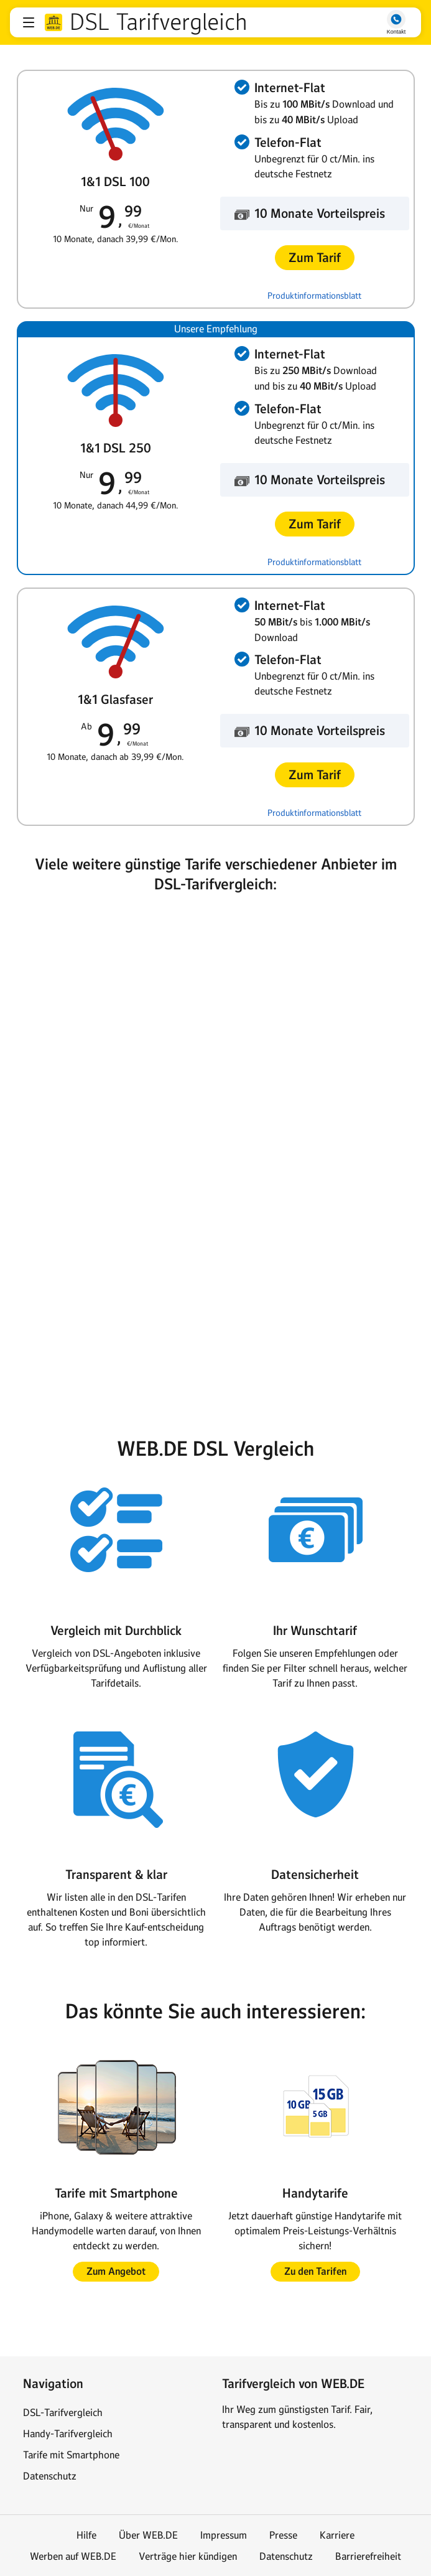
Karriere (337, 2535)
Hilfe (86, 2535)
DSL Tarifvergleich (158, 22)
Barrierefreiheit (368, 2556)
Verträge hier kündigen (188, 2556)
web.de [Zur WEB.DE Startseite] (53, 22)
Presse (283, 2535)
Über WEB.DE (148, 2535)
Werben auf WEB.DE (73, 2556)
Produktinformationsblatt (314, 295)
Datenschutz (49, 2476)
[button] (29, 22)
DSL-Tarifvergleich (63, 2412)
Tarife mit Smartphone (71, 2454)
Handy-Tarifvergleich (68, 2433)
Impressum (223, 2535)
